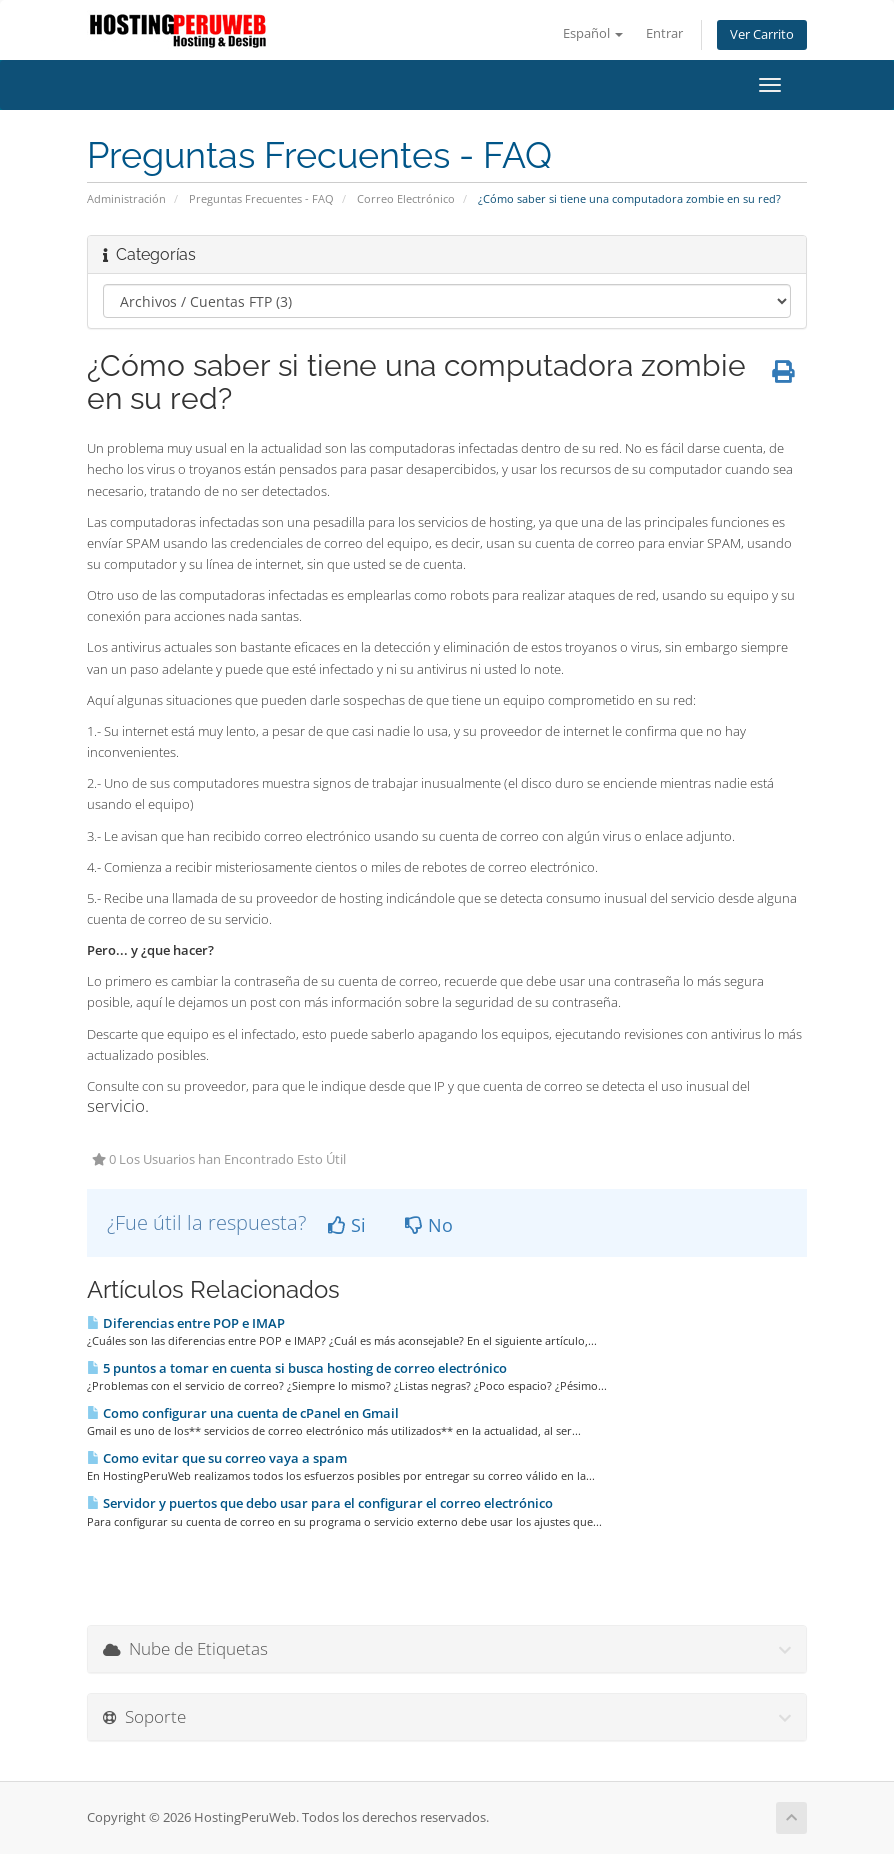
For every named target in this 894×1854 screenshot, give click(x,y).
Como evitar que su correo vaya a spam (217, 1458)
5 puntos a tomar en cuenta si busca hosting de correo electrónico (297, 1368)
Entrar (664, 33)
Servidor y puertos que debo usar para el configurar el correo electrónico (320, 1503)
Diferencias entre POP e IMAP (186, 1323)
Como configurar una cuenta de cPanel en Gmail (243, 1413)
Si (347, 1225)
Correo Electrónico (406, 198)
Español (593, 33)
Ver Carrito (762, 34)
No (429, 1225)
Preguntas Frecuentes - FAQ (261, 198)
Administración (126, 198)
